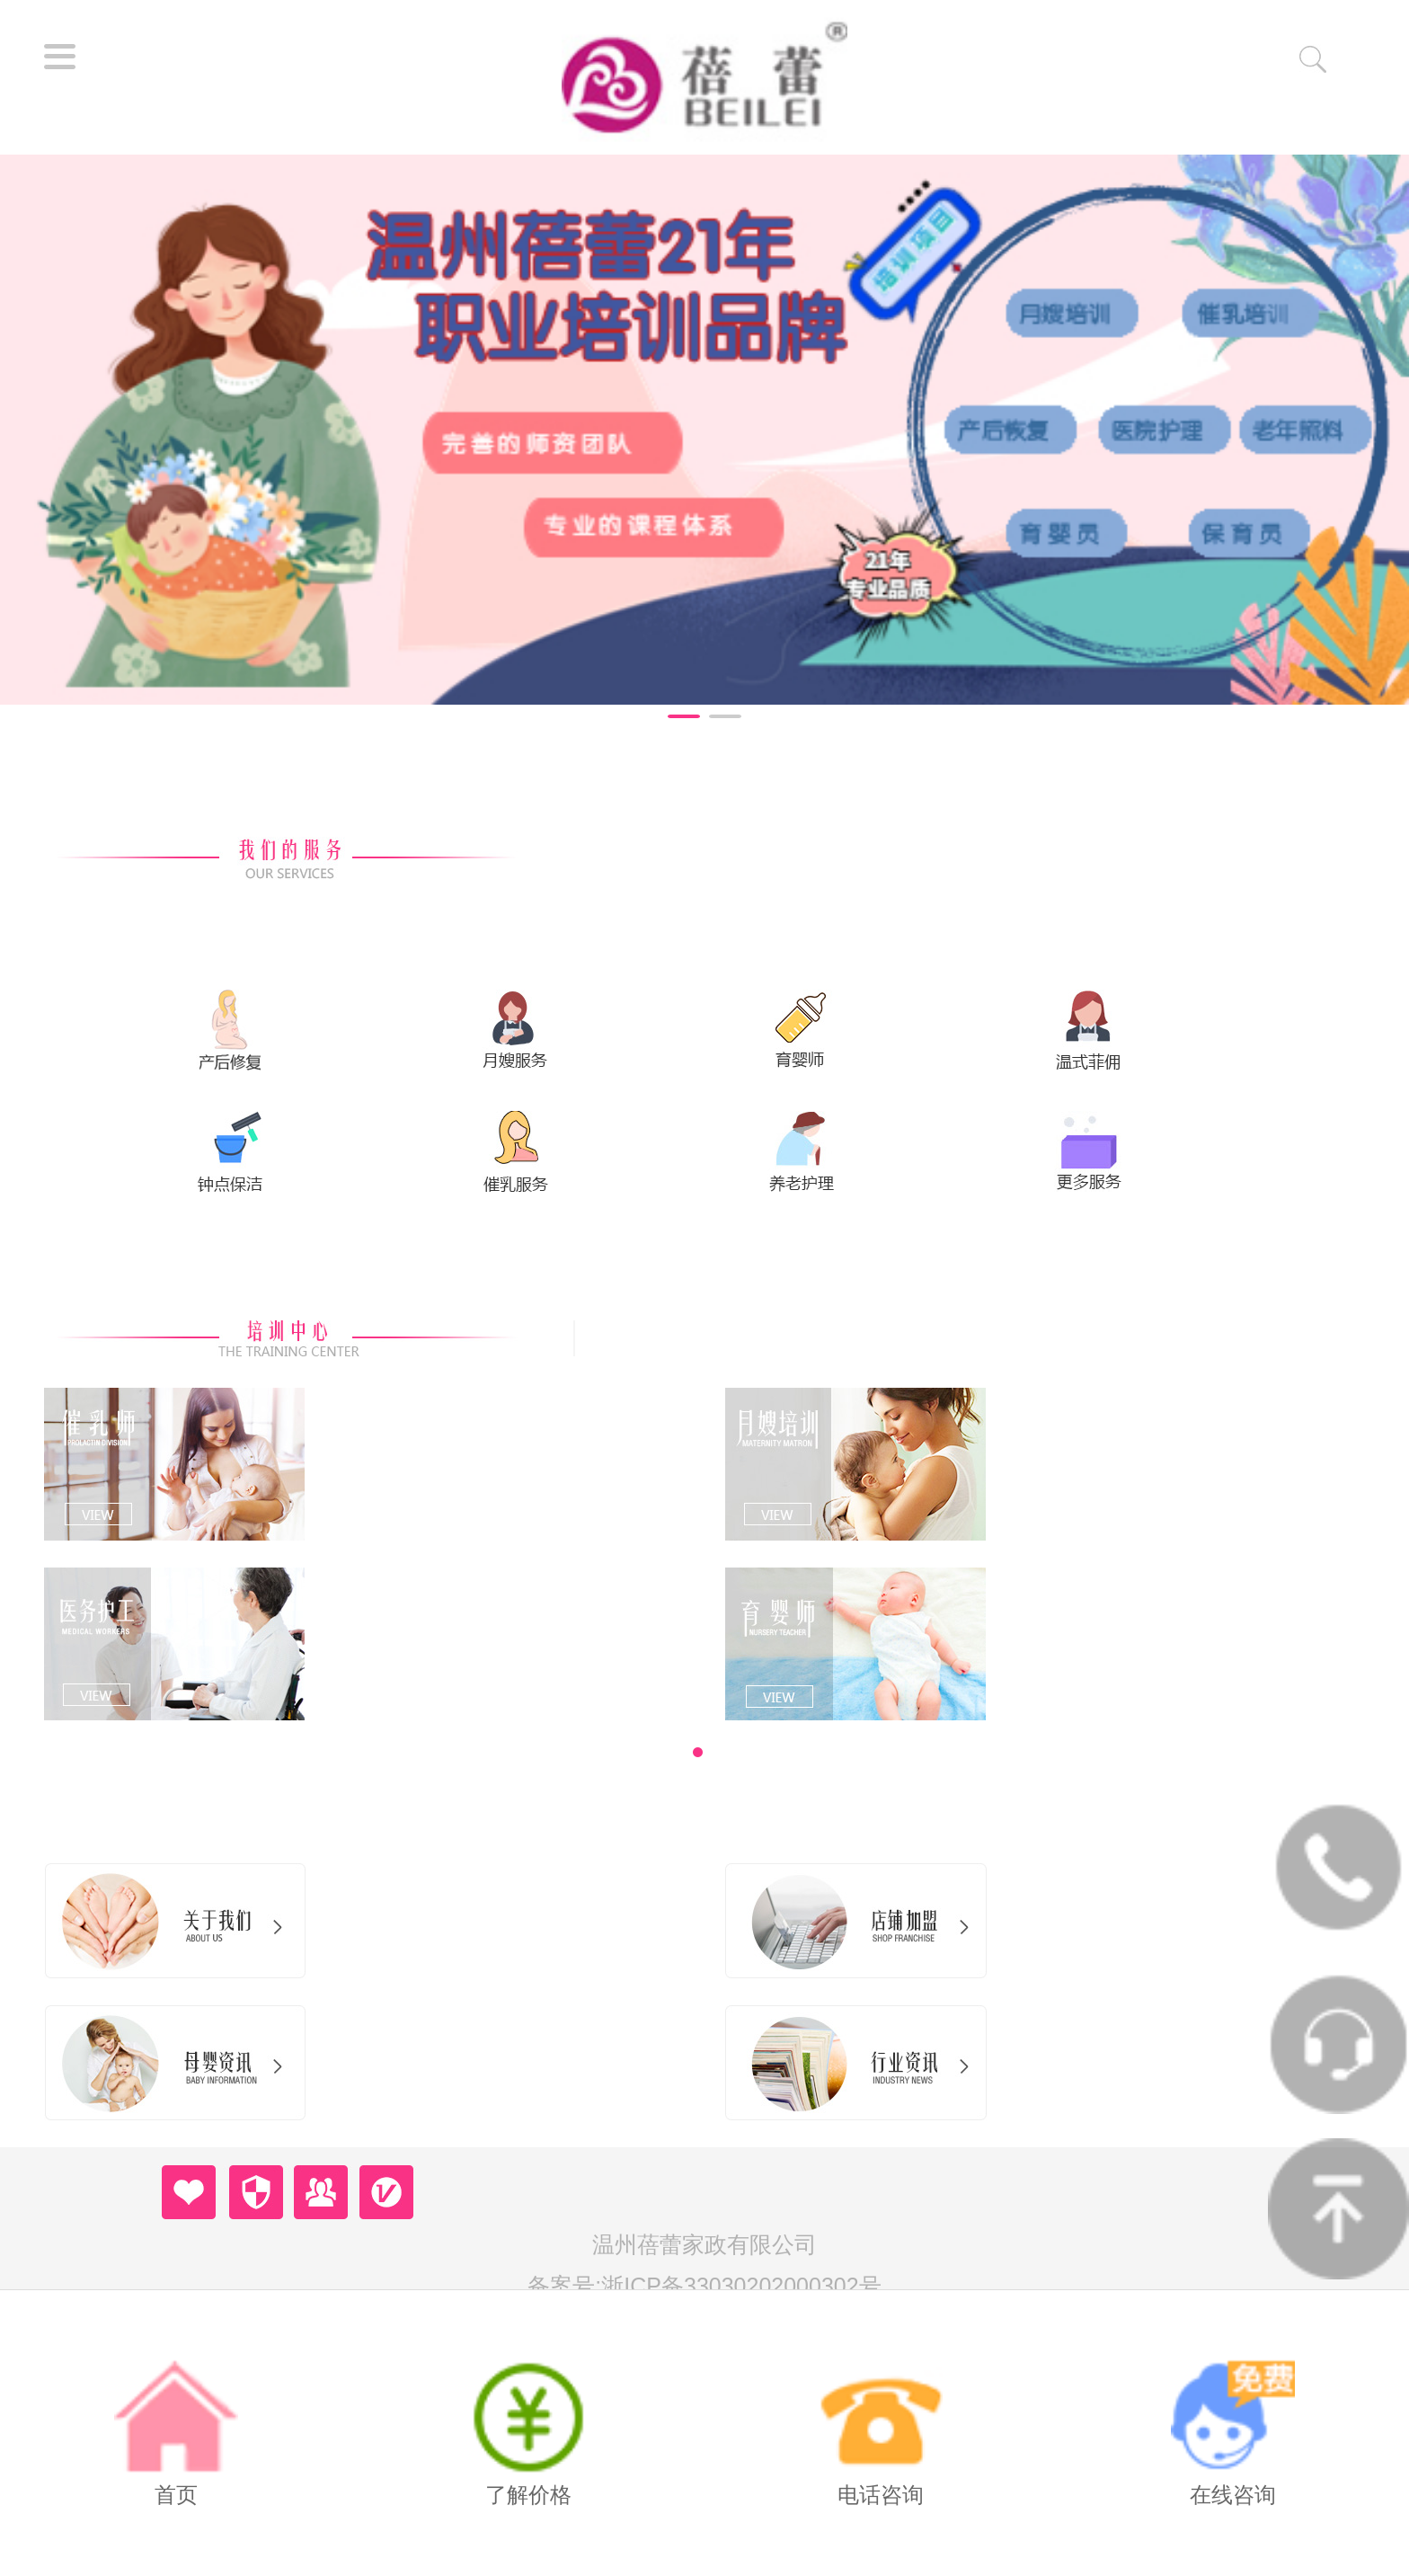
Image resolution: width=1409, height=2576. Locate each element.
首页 (175, 2431)
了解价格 (527, 2431)
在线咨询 (1232, 2431)
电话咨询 (880, 2431)
